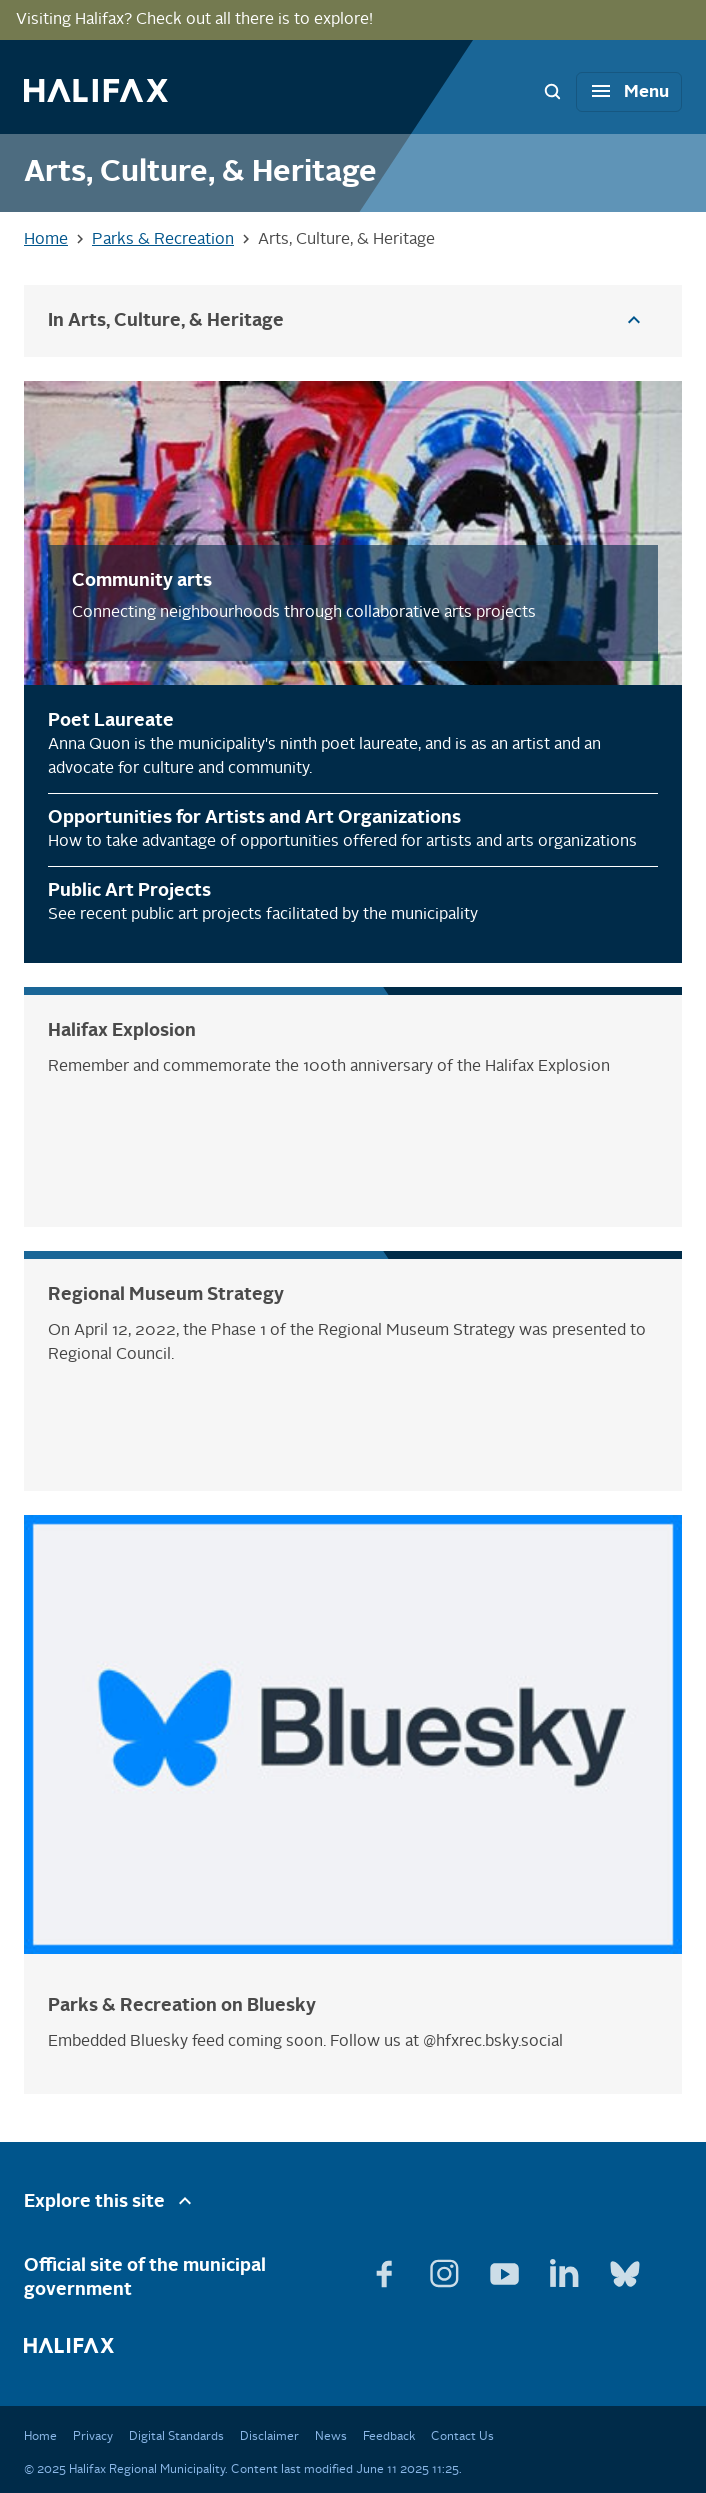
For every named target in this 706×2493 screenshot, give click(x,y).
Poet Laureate (111, 721)
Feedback (389, 2437)
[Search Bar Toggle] (552, 91)
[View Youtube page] (507, 2266)
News (331, 2437)
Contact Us (462, 2437)
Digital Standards (176, 2437)
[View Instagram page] (447, 2266)
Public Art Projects (129, 891)
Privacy (93, 2437)
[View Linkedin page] (567, 2266)
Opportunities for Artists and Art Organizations (254, 818)
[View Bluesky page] (625, 2266)
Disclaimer (269, 2437)
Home (40, 2437)
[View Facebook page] (387, 2266)
